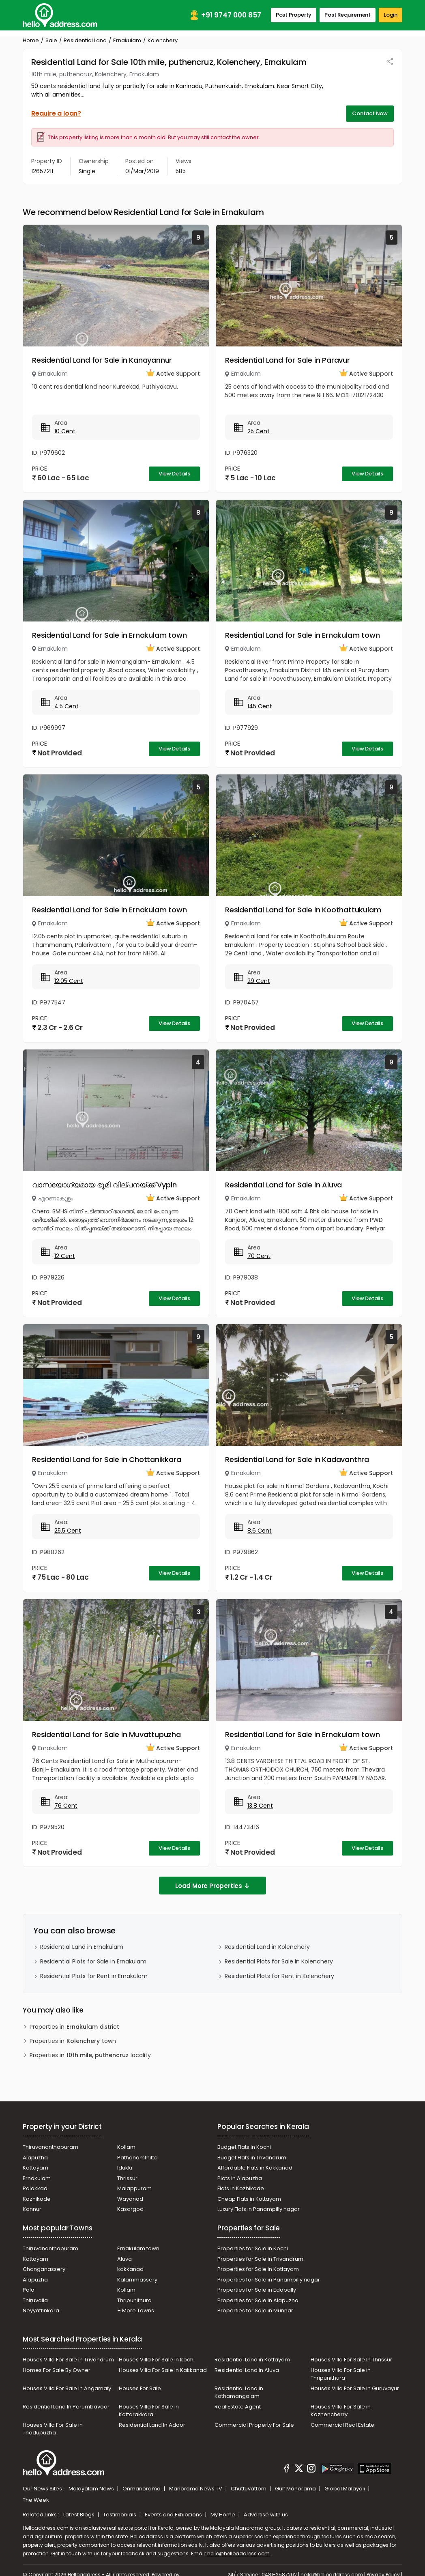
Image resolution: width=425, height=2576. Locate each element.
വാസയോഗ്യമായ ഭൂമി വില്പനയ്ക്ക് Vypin (104, 1185)
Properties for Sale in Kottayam (258, 2269)
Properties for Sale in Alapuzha (257, 2300)
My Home (223, 2514)
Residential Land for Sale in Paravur (287, 360)
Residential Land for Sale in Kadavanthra (297, 1459)
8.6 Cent (259, 1531)
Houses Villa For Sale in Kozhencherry (341, 2411)
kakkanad (130, 2269)
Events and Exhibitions (174, 2514)
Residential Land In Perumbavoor (66, 2406)
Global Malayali (345, 2488)
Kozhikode (37, 2199)
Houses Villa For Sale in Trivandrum (68, 2359)
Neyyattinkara (41, 2310)
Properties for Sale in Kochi (252, 2248)
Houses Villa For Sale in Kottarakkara (149, 2411)
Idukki (124, 2168)
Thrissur (127, 2178)
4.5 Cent (66, 706)
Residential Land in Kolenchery (267, 1947)
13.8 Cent (260, 1806)
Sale (51, 40)
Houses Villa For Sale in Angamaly (67, 2388)
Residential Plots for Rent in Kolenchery (279, 1976)
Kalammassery (137, 2280)
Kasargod (130, 2209)
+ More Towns (135, 2310)
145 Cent (259, 706)
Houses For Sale (140, 2388)
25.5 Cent (67, 1531)
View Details (174, 473)
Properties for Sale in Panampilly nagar (268, 2280)
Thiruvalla (35, 2300)
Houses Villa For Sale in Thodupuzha (53, 2429)
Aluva (124, 2259)
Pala (28, 2290)
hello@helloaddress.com (238, 2553)
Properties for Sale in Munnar (255, 2310)
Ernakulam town (138, 2248)
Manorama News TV (196, 2488)
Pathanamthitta (137, 2157)
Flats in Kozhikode (240, 2188)
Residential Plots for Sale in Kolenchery (279, 1961)
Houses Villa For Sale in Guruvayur (355, 2388)
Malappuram (134, 2188)
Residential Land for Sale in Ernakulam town (109, 635)
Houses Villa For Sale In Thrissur (351, 2359)
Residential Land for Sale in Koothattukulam (303, 910)
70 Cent (258, 1256)
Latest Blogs (79, 2514)
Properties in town (73, 2041)
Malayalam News (92, 2488)
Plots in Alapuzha (239, 2178)
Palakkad (35, 2188)
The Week (36, 2500)
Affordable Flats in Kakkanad (254, 2168)
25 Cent (258, 431)
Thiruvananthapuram (50, 2147)
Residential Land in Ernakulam (81, 1947)
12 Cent (64, 1256)
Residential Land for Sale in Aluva (283, 1185)
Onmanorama (142, 2488)
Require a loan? (56, 113)
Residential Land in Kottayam (252, 2359)
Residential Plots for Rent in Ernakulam (94, 1976)
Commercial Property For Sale (254, 2425)
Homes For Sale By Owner (56, 2370)
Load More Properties (212, 1885)
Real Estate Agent (238, 2406)
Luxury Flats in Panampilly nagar (258, 2209)
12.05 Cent (68, 981)
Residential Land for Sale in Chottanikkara (106, 1459)
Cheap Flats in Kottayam (249, 2199)
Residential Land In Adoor (152, 2425)
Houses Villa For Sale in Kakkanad (163, 2370)
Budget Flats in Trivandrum (251, 2157)
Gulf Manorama (296, 2488)
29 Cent (258, 981)
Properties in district (74, 2027)
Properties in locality (90, 2055)
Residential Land (85, 40)
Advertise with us (266, 2514)
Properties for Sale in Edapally (256, 2290)
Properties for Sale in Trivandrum (260, 2259)
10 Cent (64, 431)
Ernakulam (127, 40)
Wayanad (130, 2199)
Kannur (32, 2209)
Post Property (293, 15)
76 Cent (65, 1806)
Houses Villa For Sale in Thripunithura (341, 2374)
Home (31, 40)
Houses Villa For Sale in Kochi (157, 2359)
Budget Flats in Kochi (244, 2147)
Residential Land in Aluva (247, 2370)
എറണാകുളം (55, 1198)
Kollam (126, 2147)
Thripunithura (134, 2300)
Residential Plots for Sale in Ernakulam (93, 1961)
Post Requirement (347, 15)
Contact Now (370, 113)
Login (390, 15)
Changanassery (44, 2269)
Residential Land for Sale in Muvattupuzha (106, 1734)
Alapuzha (35, 2157)
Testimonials (120, 2514)
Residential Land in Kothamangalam (239, 2392)
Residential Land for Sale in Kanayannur (102, 360)
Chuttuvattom (249, 2488)
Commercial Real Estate (342, 2425)
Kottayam (35, 2168)
